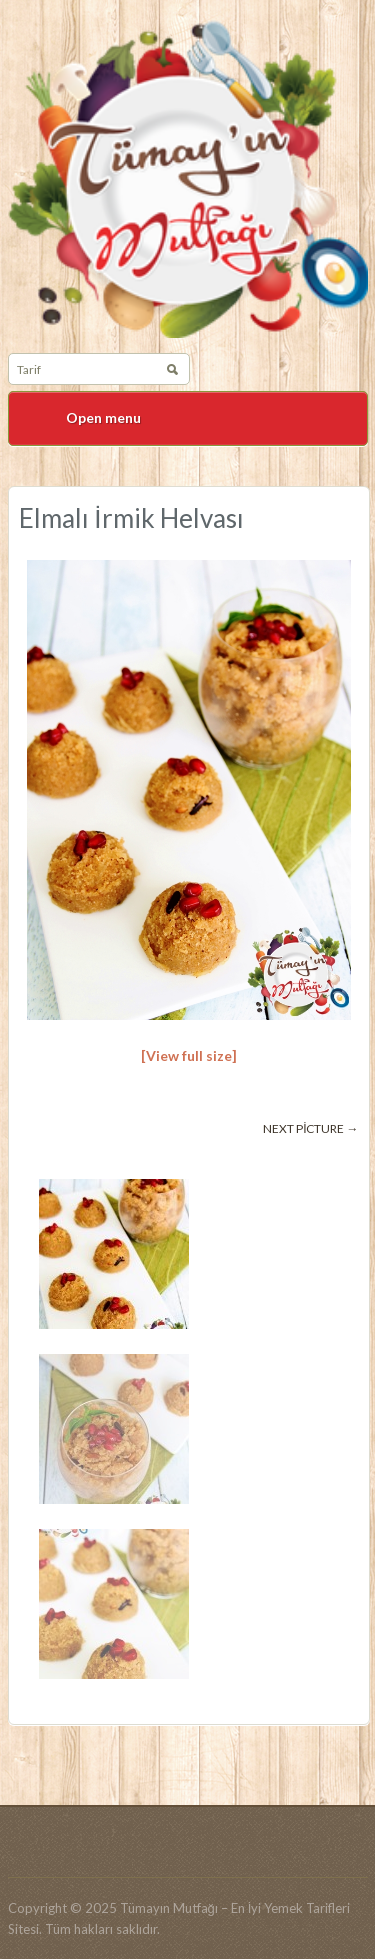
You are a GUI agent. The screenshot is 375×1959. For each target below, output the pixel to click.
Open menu (103, 417)
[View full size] (189, 1055)
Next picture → (310, 1128)
